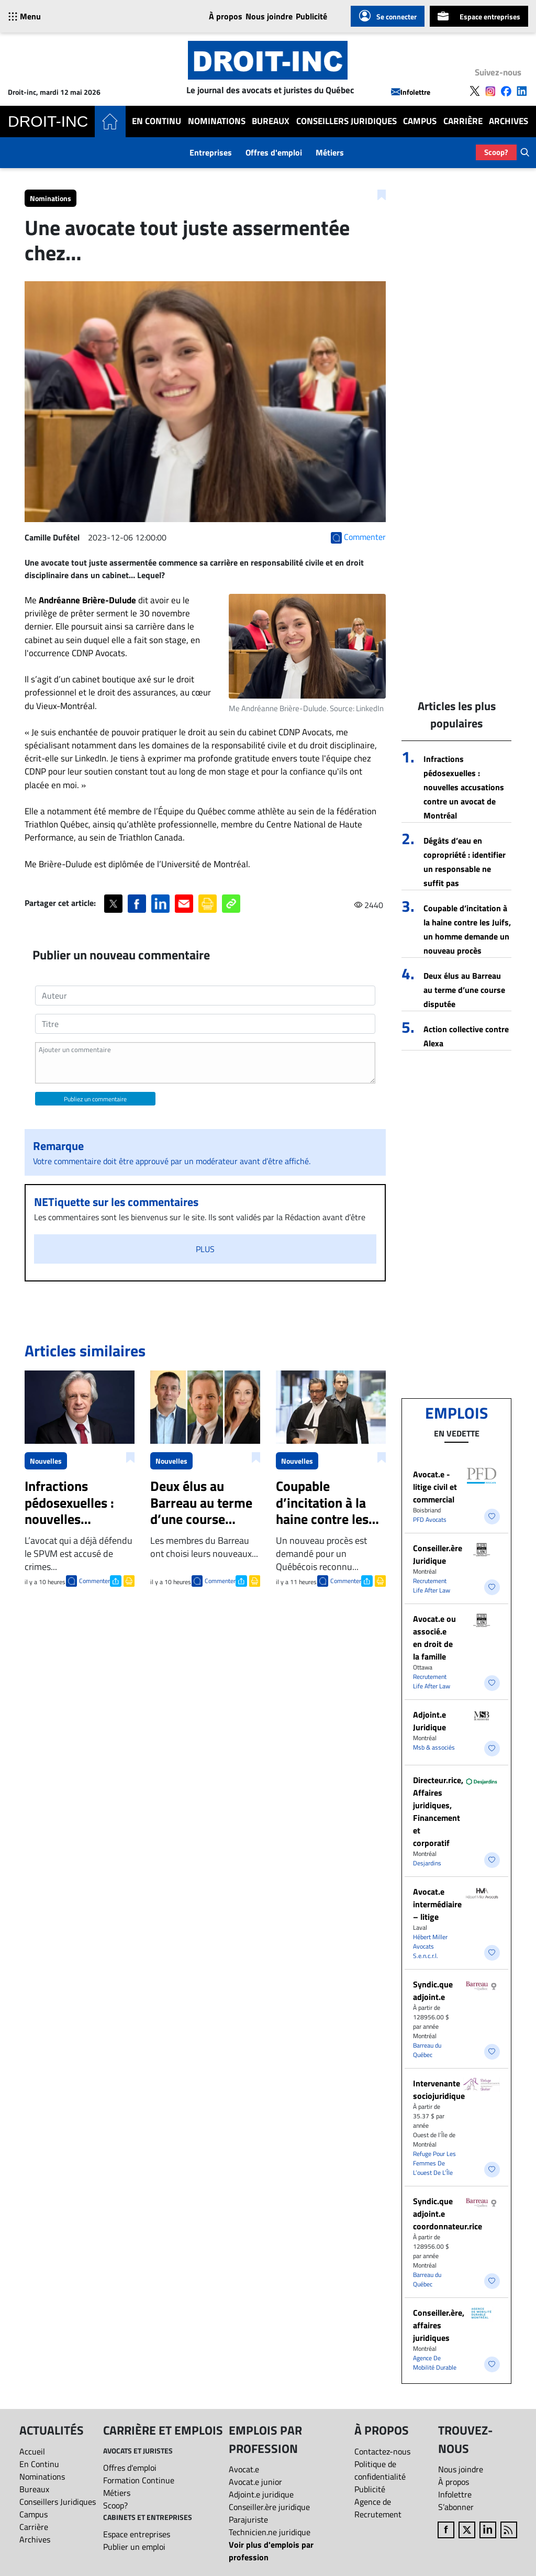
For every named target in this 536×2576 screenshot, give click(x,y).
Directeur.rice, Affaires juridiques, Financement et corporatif (438, 1811)
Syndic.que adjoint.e (433, 1990)
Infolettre (410, 91)
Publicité (311, 16)
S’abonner (456, 2507)
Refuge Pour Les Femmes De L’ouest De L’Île (434, 2163)
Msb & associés (434, 1747)
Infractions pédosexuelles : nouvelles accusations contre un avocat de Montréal (463, 787)
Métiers (330, 152)
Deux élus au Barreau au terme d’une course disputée (464, 989)
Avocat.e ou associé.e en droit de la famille (434, 1637)
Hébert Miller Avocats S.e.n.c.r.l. (430, 1946)
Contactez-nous (382, 2451)
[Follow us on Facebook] (506, 91)
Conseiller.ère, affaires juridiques (438, 2325)
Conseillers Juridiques (346, 121)
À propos (225, 16)
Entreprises (210, 152)
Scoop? (496, 152)
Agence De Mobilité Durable (434, 2362)
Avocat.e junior (255, 2481)
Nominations (216, 121)
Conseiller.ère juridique (269, 2507)
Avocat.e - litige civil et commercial (435, 1487)
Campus (420, 121)
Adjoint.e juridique (261, 2494)
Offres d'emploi (273, 152)
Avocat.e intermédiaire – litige (437, 1904)
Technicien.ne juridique (269, 2532)
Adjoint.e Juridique (429, 1720)
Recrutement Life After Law (431, 1585)
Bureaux (270, 121)
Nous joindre (269, 16)
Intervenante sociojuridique (439, 2089)
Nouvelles (46, 1460)
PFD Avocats (429, 1519)
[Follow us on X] (474, 91)
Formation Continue (138, 2480)
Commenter (94, 1581)
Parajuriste (248, 2519)
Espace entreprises (479, 16)
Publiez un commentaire (95, 1099)
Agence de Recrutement (377, 2507)
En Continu (156, 121)
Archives (508, 121)
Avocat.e (244, 2469)
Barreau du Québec (427, 2050)
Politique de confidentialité (380, 2470)
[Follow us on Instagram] (490, 91)
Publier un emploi (134, 2546)
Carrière (463, 121)
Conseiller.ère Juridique (437, 1554)
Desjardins (427, 1863)
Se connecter (388, 16)
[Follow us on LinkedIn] (522, 91)
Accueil (32, 2451)
